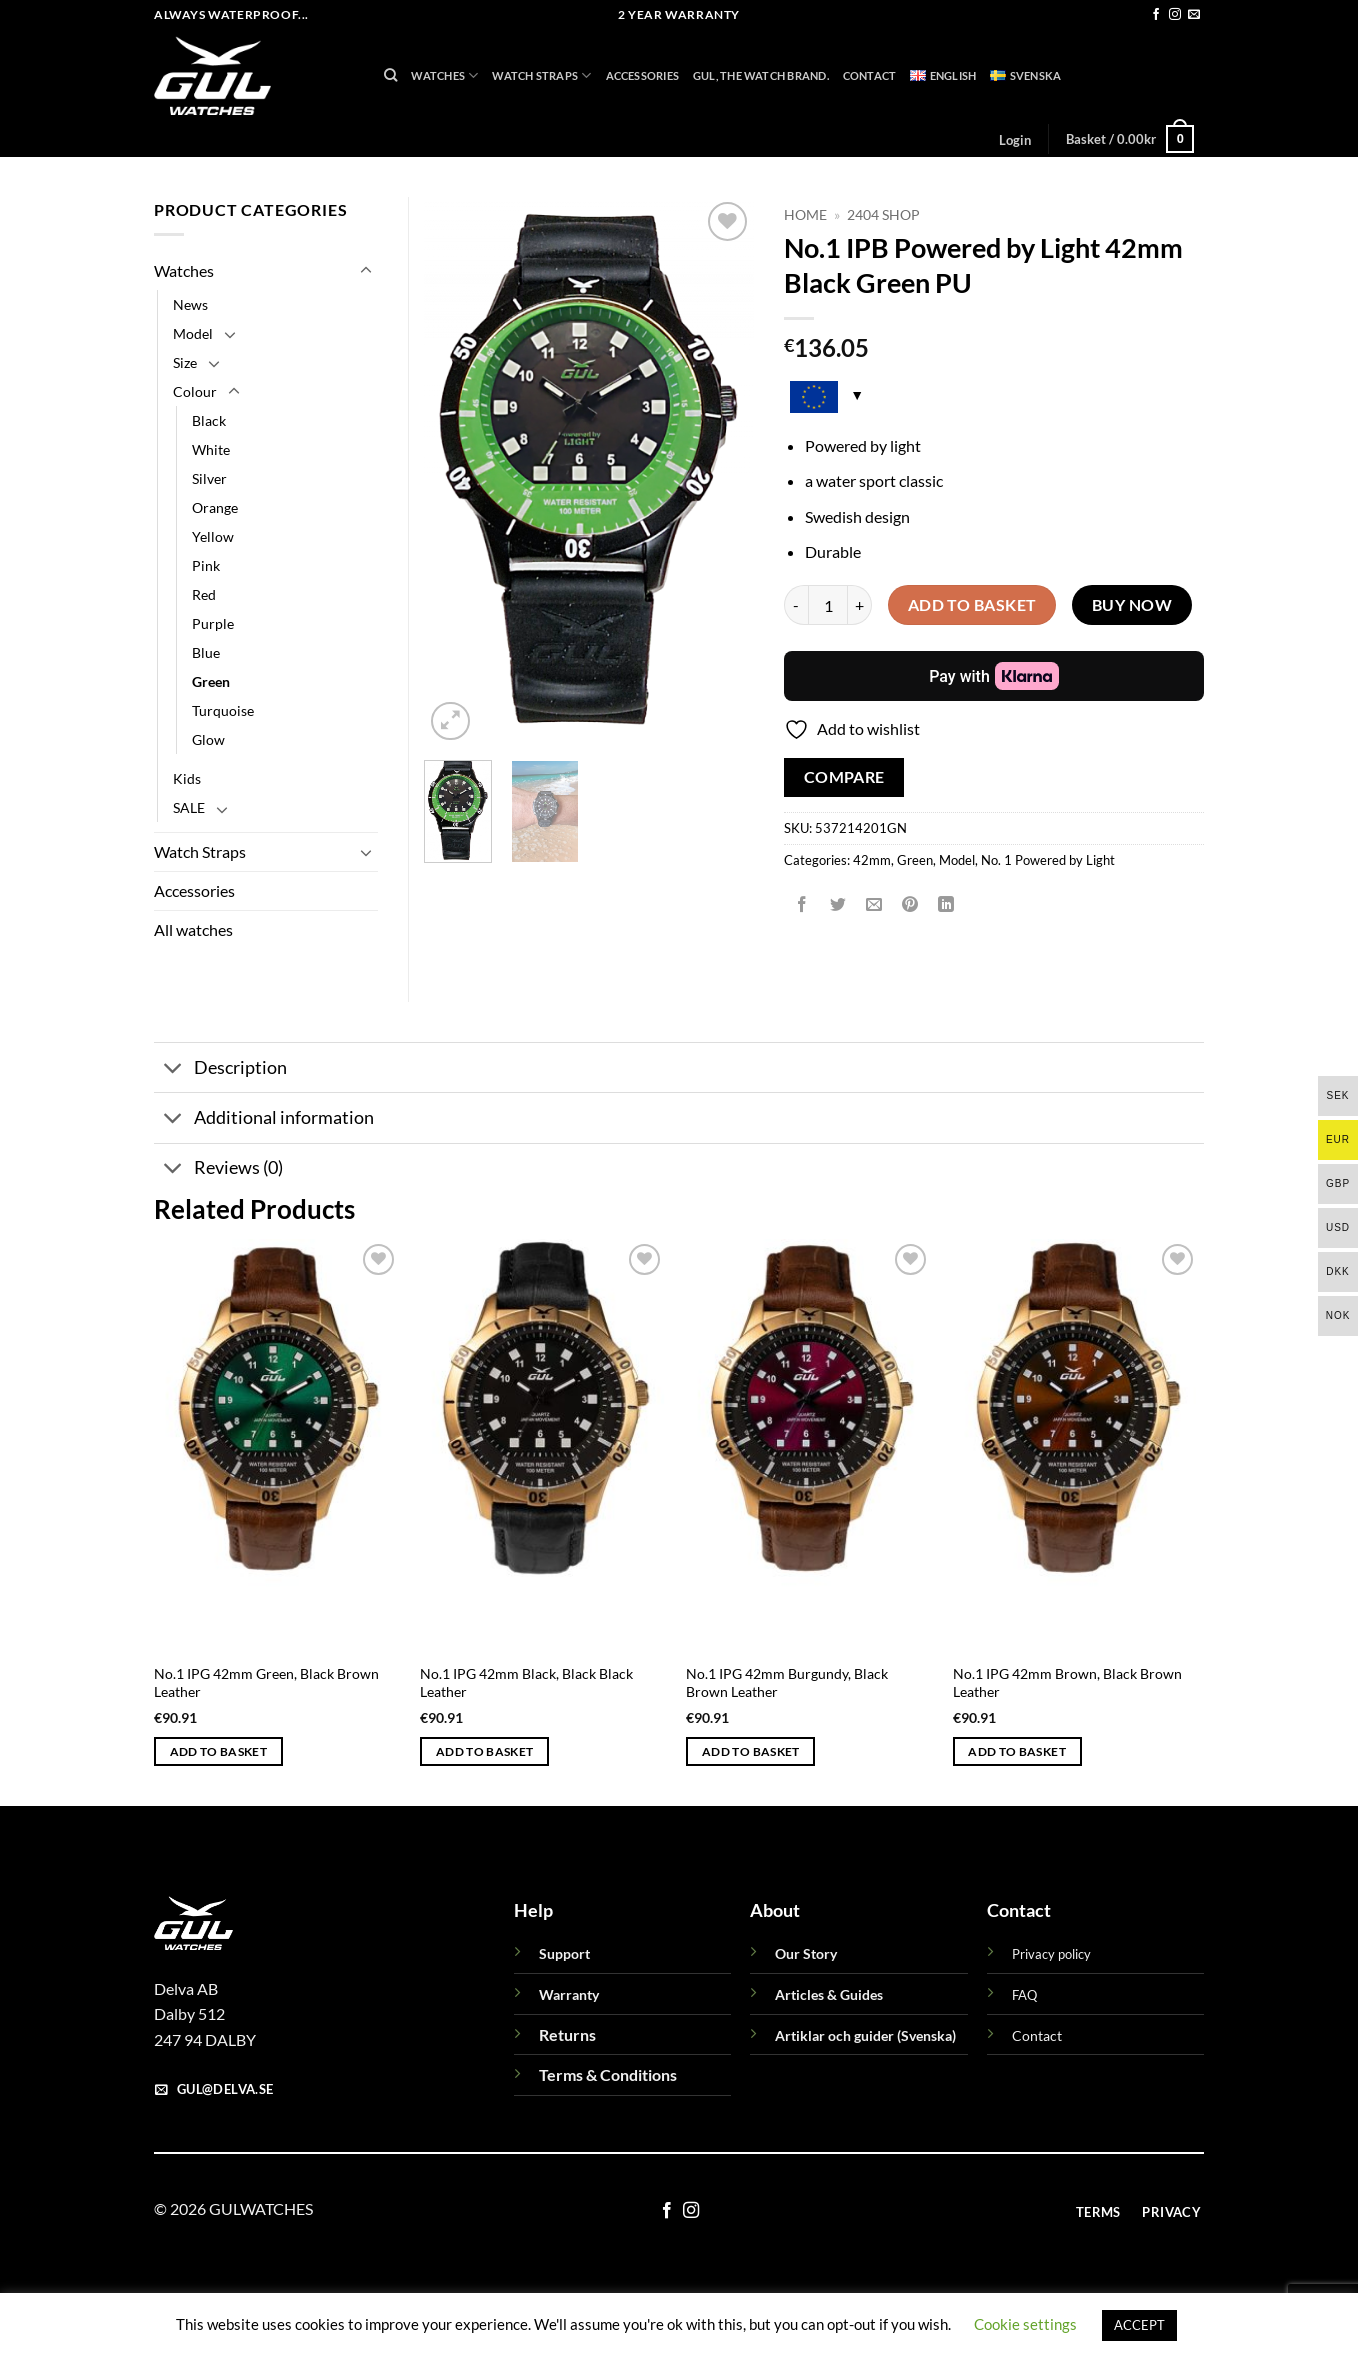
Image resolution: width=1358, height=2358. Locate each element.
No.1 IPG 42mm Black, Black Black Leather (526, 1683)
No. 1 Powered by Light (1048, 860)
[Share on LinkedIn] (946, 904)
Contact (870, 75)
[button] (1014, 140)
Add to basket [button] (219, 1751)
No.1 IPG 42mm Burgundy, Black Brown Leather (787, 1683)
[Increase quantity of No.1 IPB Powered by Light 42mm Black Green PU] (860, 605)
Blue (206, 652)
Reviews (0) (218, 1170)
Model (957, 860)
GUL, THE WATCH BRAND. (761, 75)
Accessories (642, 75)
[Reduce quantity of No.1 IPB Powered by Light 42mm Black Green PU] (796, 605)
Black (209, 420)
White (211, 449)
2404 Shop (883, 215)
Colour (195, 391)
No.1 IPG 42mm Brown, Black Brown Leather (1067, 1683)
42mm (872, 860)
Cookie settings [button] (1025, 2324)
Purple (213, 623)
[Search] (390, 75)
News (190, 304)
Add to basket (972, 605)
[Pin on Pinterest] (910, 904)
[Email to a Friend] (874, 904)
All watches (193, 929)
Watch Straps (541, 75)
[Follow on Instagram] (1175, 15)
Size (185, 362)
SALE (189, 807)
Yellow (213, 536)
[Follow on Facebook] (1156, 15)
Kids (187, 778)
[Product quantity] (828, 605)
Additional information (264, 1120)
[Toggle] (366, 271)
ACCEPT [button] (1139, 2325)
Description (220, 1069)
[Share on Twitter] (838, 904)
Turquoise (223, 710)
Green (915, 860)
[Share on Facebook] (802, 904)
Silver (209, 478)
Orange (215, 507)
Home (805, 215)
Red (204, 594)
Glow (208, 739)
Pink (206, 565)
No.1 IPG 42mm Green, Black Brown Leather (266, 1683)
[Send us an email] (1194, 15)
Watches (444, 75)
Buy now (1132, 605)
